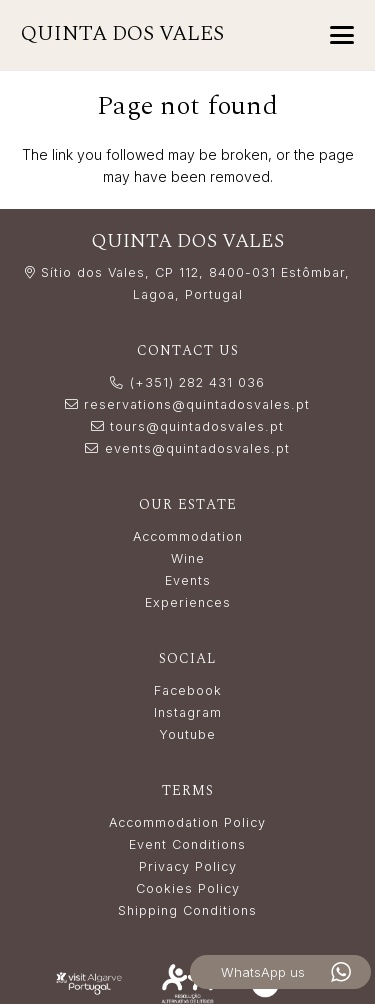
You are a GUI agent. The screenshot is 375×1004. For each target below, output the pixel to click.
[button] (342, 35)
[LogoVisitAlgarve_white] (89, 984)
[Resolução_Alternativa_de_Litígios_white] (187, 983)
